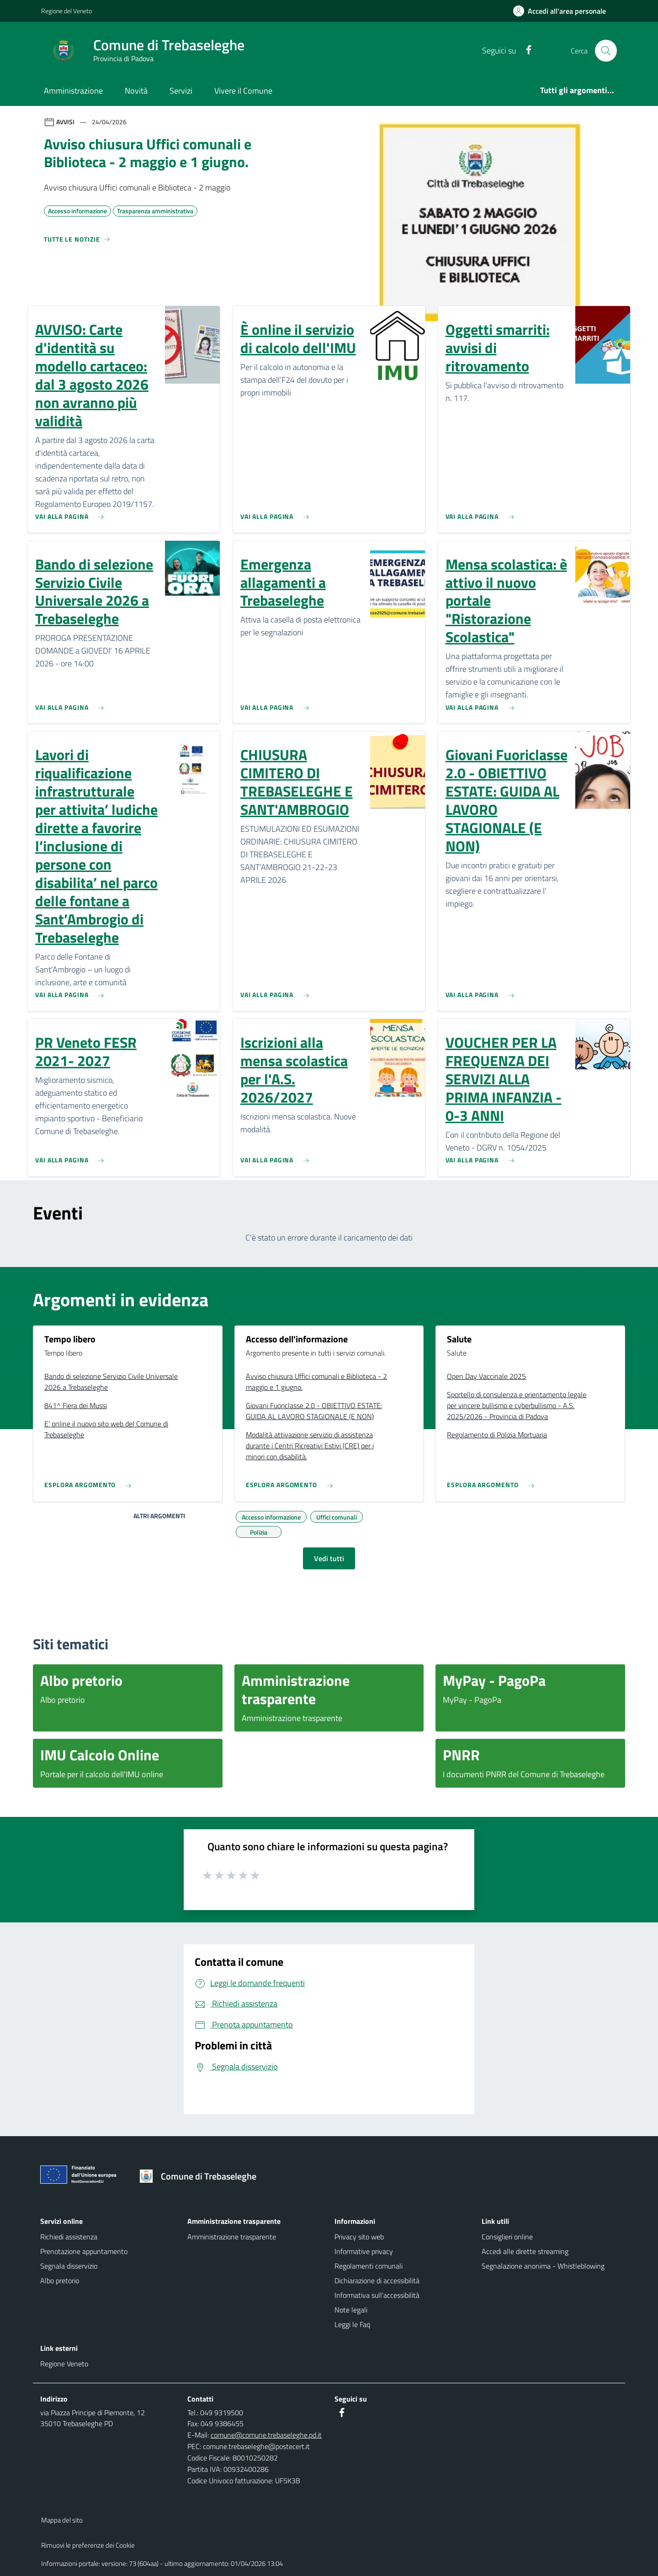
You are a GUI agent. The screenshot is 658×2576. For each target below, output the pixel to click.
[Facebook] (525, 50)
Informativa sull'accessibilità (376, 2295)
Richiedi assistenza (68, 2236)
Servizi (181, 90)
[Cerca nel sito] (606, 51)
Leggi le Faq (352, 2324)
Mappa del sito (62, 2520)
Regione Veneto (64, 2363)
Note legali (350, 2309)
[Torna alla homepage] (201, 2176)
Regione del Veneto (66, 11)
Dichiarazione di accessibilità (376, 2280)
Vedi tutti (329, 1558)
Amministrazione (73, 90)
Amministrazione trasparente (231, 2236)
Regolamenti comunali (368, 2265)
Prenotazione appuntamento (83, 2251)
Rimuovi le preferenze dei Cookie (88, 2545)
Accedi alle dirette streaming (525, 2251)
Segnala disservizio (68, 2265)
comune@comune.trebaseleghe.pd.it (266, 2434)
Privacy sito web (359, 2236)
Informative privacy (363, 2251)
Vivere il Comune (243, 90)
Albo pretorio (59, 2280)
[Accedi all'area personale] (563, 11)
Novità (136, 90)
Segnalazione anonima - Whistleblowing (543, 2265)
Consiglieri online (507, 2236)
